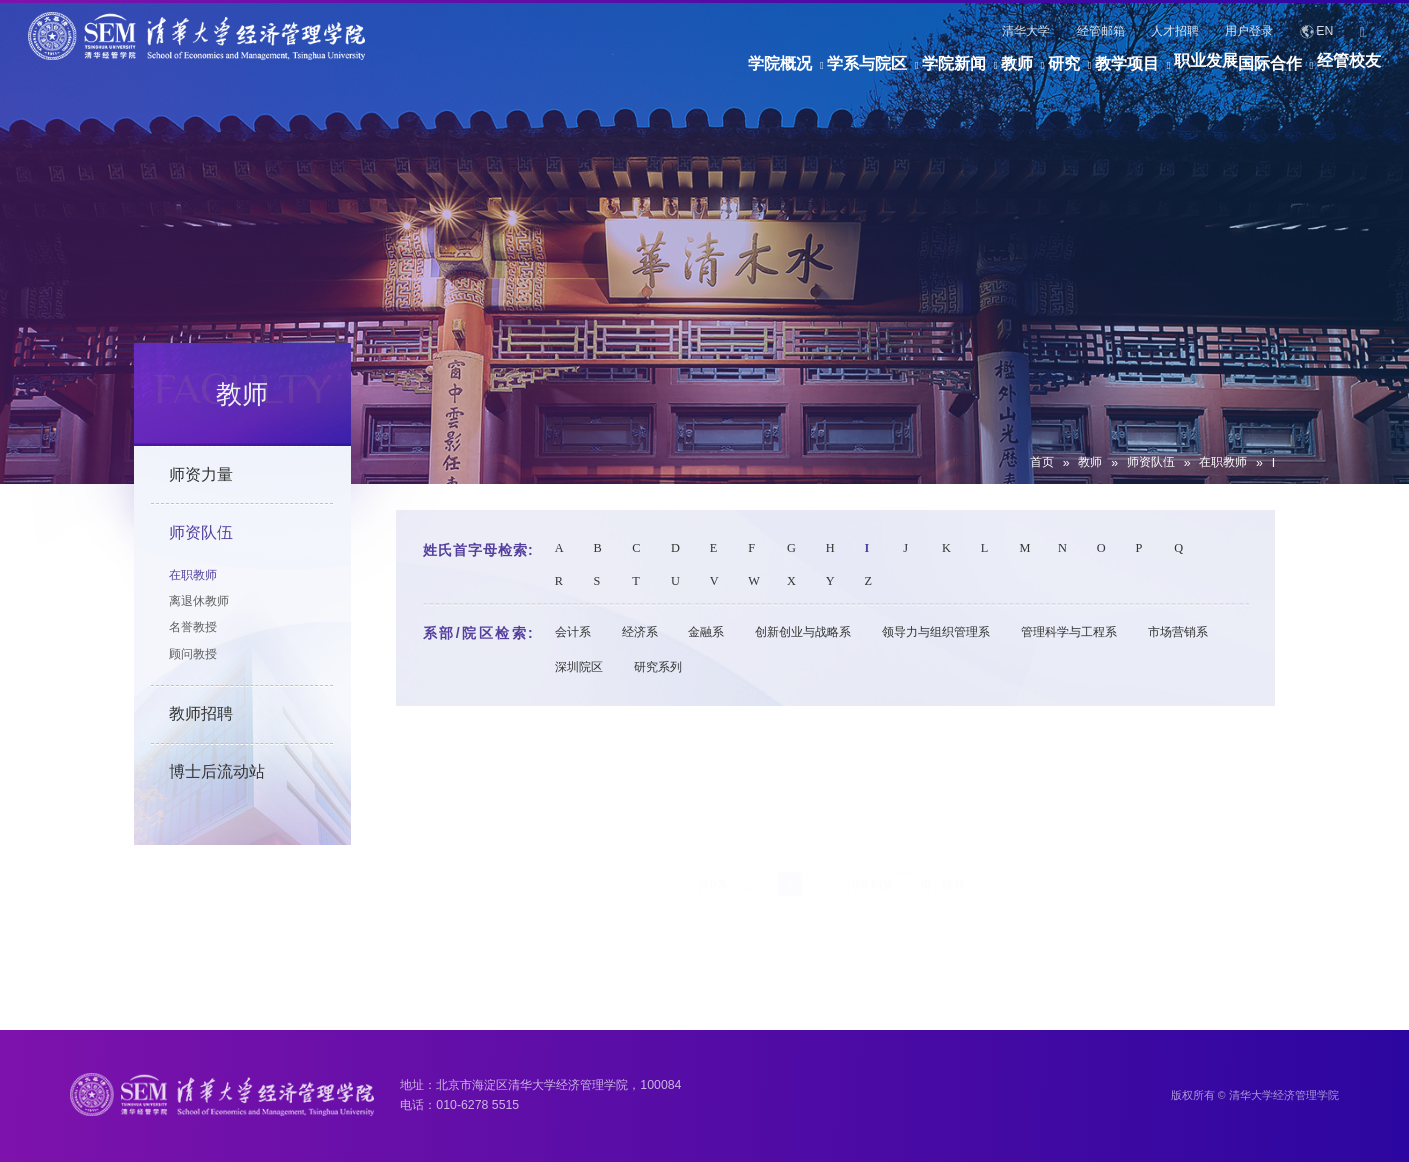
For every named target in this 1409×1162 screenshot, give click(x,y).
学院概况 (534, 73)
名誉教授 (193, 627)
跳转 (954, 805)
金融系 (706, 632)
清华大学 (1026, 31)
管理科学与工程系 (1069, 632)
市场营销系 (1178, 632)
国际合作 (1239, 73)
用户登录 (1249, 31)
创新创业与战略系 (803, 632)
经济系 (640, 632)
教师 (863, 73)
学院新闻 (769, 73)
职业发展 (1144, 73)
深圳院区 (579, 667)
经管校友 (1349, 73)
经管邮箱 (1101, 31)
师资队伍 (1151, 462)
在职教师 (1223, 462)
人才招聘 (1175, 31)
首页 (1042, 462)
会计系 (573, 632)
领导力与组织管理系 (936, 632)
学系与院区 (652, 73)
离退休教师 (199, 601)
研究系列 (658, 667)
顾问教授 (193, 654)
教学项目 (1035, 73)
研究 (941, 73)
